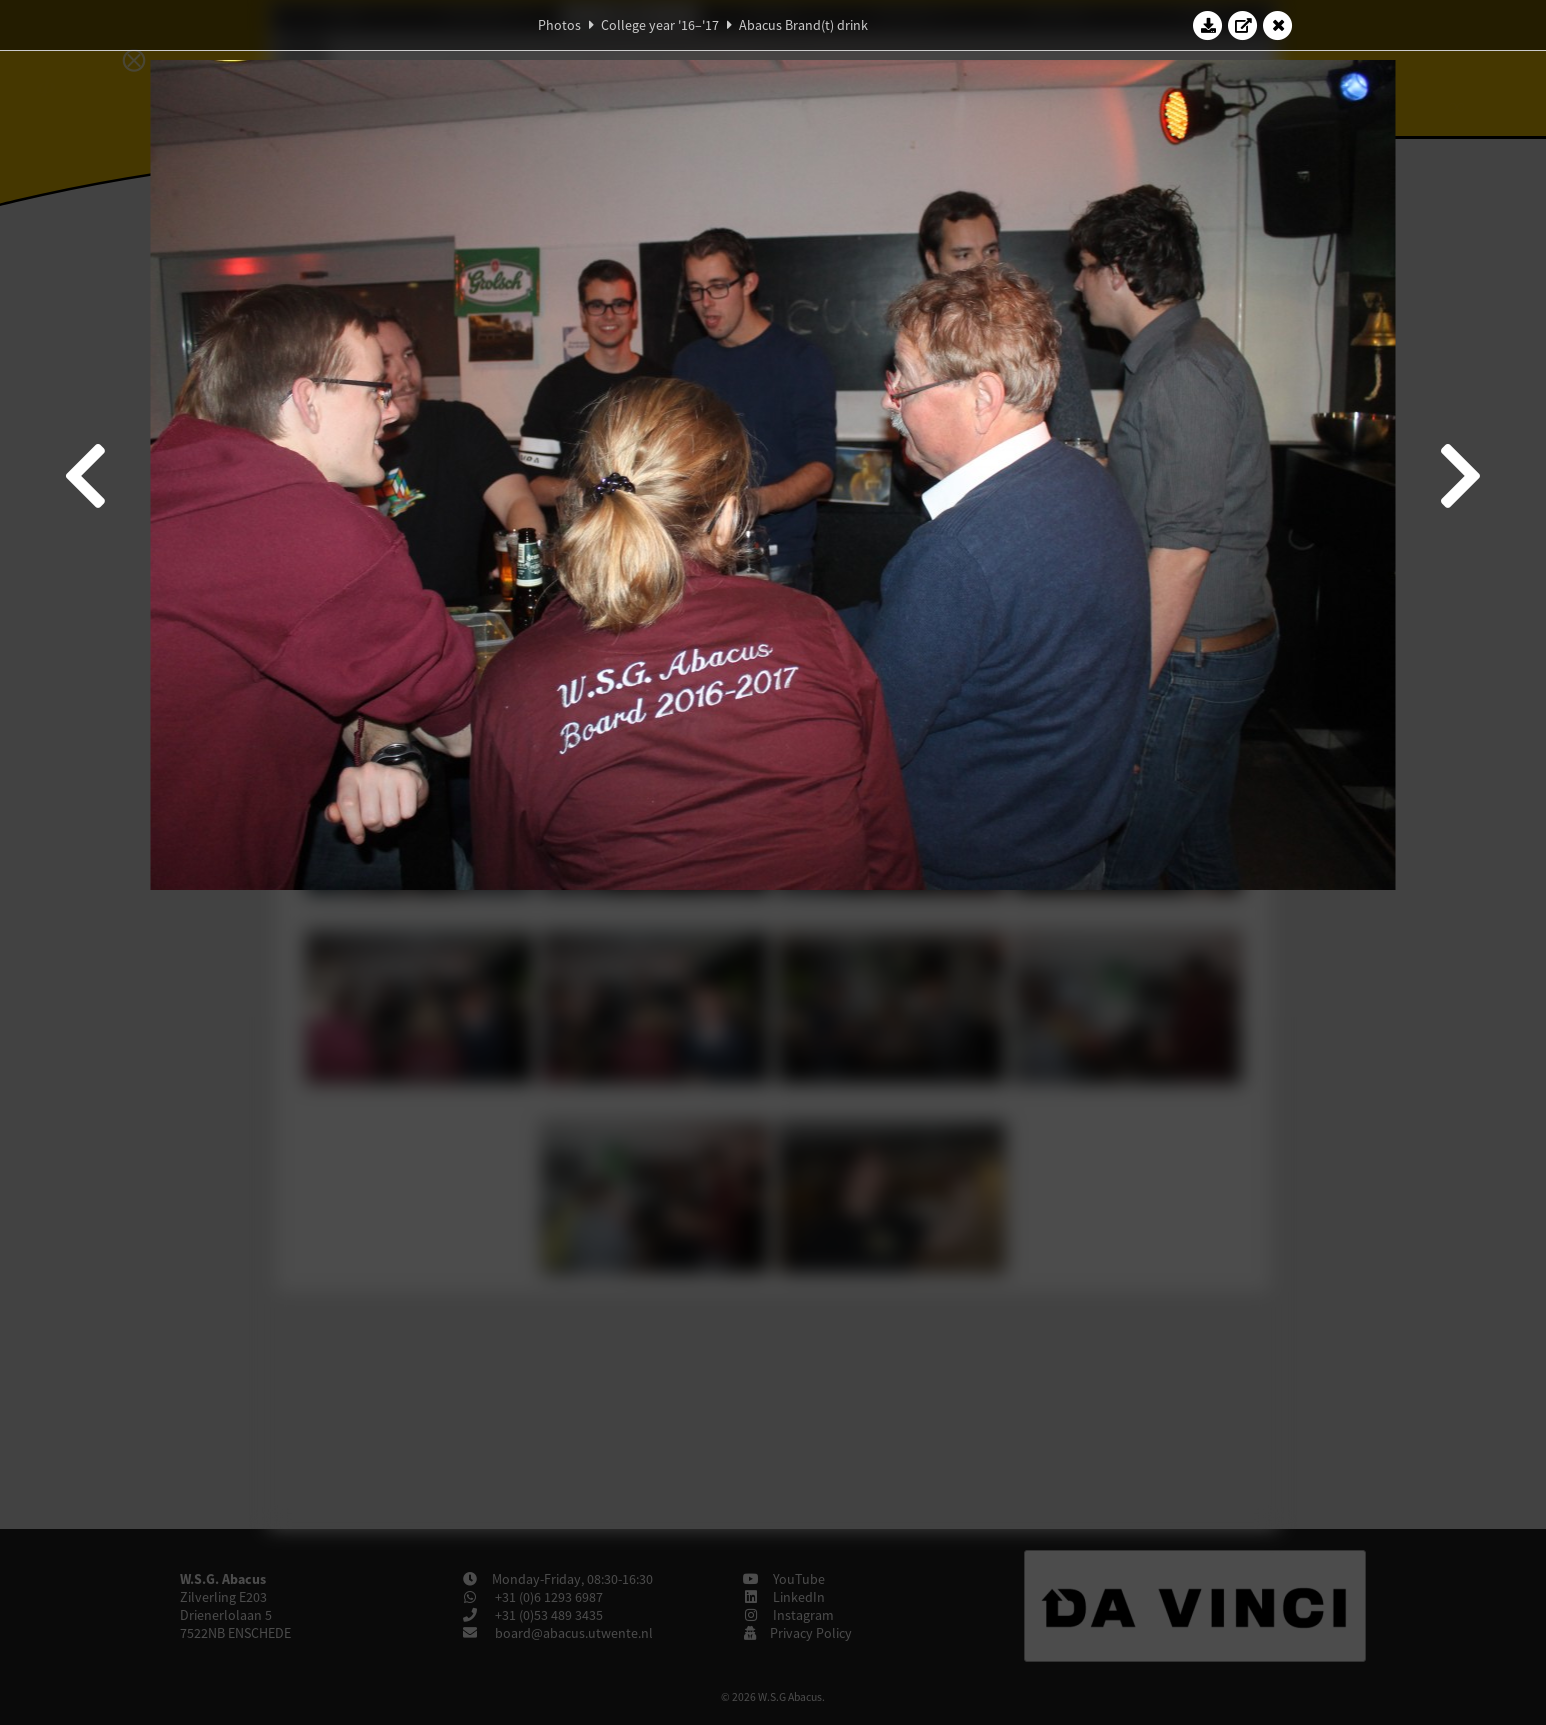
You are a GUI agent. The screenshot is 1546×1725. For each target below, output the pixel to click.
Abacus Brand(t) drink (803, 25)
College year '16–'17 (660, 25)
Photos (559, 25)
